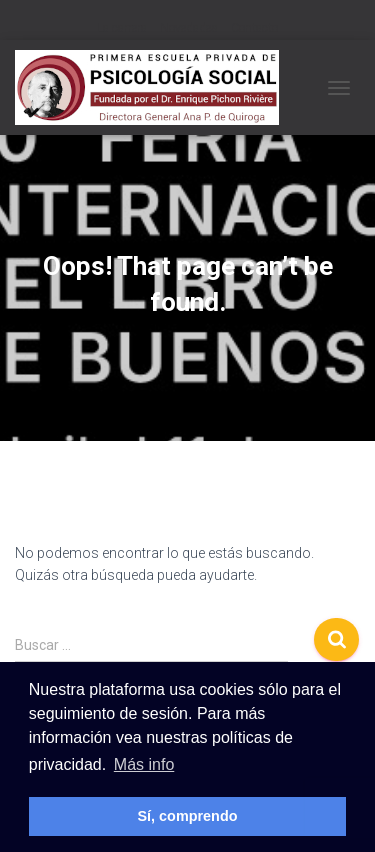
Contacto (254, 28)
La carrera (122, 28)
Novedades (189, 28)
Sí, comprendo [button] (188, 816)
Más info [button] (144, 764)
